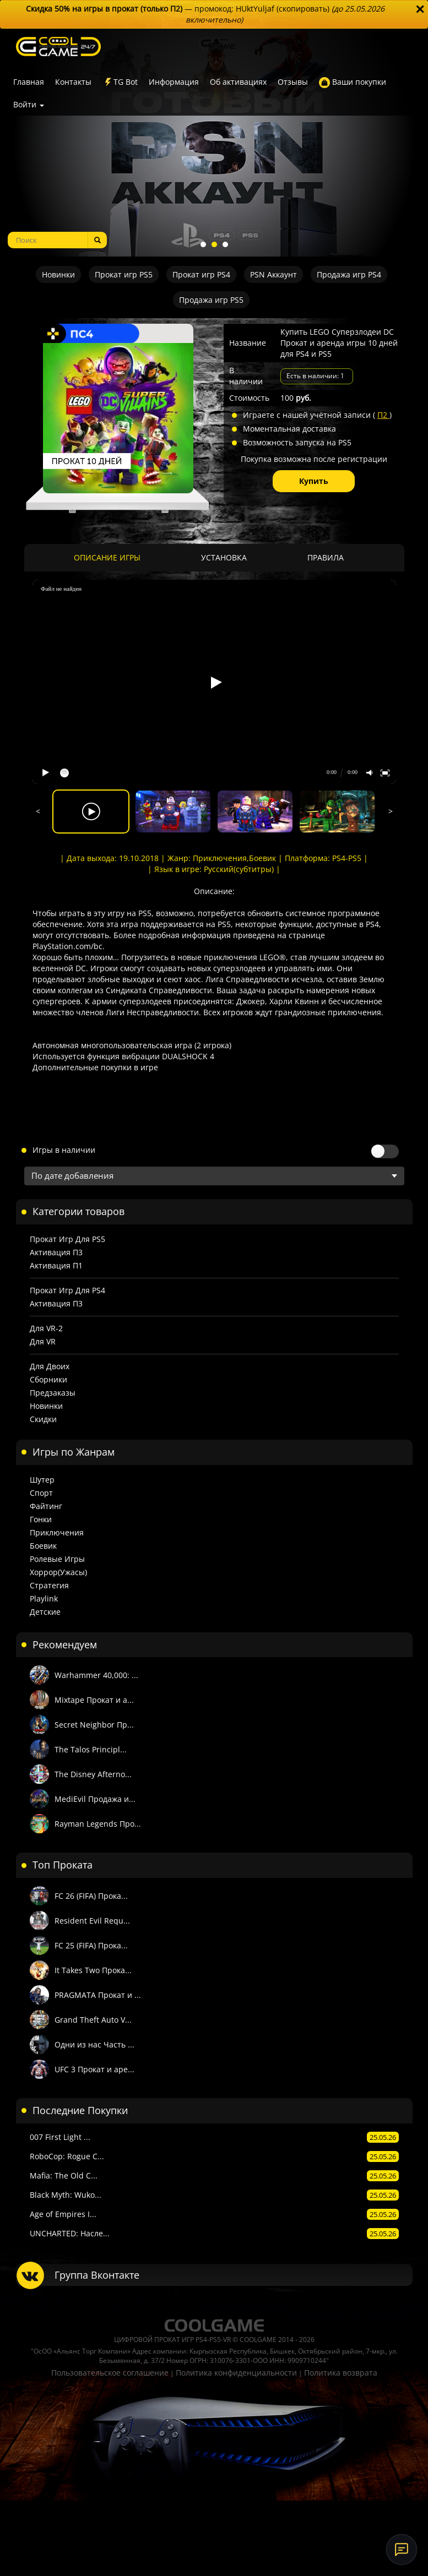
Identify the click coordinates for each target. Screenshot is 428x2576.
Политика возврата (340, 2372)
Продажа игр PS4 (349, 274)
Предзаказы (52, 1392)
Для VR (43, 1341)
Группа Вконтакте (97, 2274)
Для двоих (49, 1366)
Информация (174, 82)
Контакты (73, 82)
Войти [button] (28, 104)
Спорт (41, 1493)
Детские (45, 1611)
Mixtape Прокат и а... (94, 1700)
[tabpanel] (214, 143)
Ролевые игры (57, 1559)
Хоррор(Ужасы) (58, 1572)
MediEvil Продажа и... (95, 1799)
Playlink (44, 1598)
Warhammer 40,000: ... (96, 1675)
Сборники (48, 1379)
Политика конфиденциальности (236, 2372)
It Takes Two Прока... (93, 1970)
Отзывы (293, 82)
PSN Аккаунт (273, 274)
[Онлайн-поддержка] (401, 2549)
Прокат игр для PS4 (67, 1290)
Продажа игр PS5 (211, 300)
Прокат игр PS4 (201, 274)
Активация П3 (56, 1252)
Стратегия (49, 1585)
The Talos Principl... (91, 1749)
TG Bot (120, 82)
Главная (28, 82)
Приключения (57, 1532)
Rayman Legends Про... (98, 1823)
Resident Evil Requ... (92, 1920)
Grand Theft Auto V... (93, 2019)
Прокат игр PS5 (124, 274)
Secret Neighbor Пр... (94, 1724)
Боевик (43, 1545)
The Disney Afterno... (93, 1774)
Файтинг (46, 1506)
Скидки (43, 1419)
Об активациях (238, 82)
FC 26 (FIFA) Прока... (91, 1896)
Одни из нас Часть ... (94, 2044)
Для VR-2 (46, 1328)
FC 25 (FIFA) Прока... (91, 1945)
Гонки (41, 1519)
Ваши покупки (352, 82)
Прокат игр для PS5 (67, 1239)
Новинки (58, 274)
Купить (313, 481)
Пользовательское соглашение (110, 2372)
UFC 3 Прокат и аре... (94, 2069)
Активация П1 (56, 1265)
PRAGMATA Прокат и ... (98, 1995)
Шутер (42, 1479)
